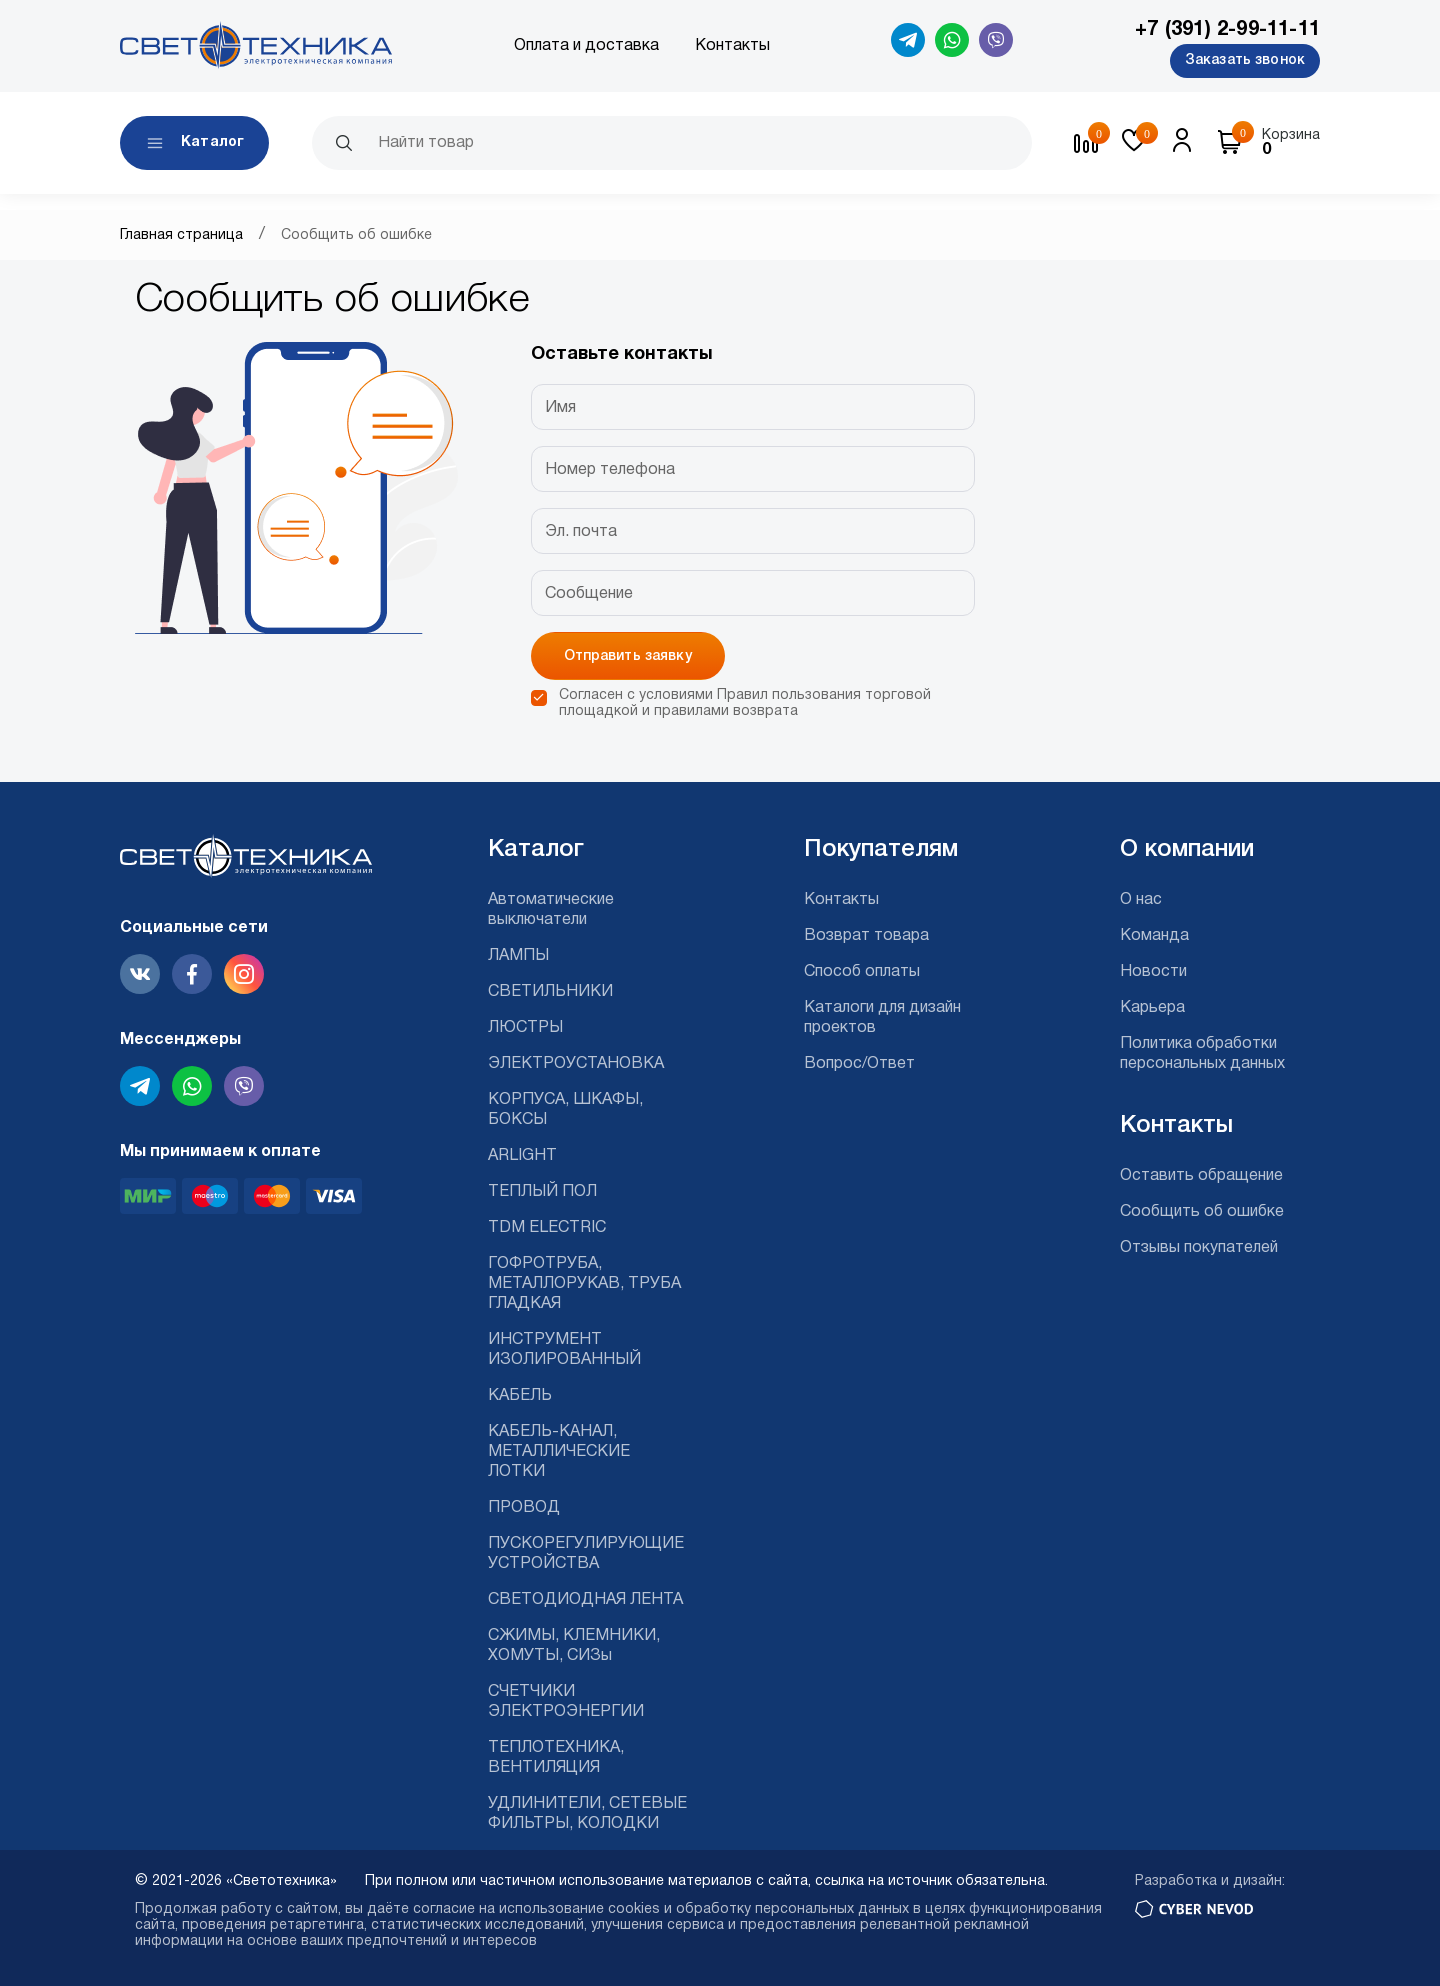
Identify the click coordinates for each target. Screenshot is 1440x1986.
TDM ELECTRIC (547, 1228)
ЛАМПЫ (518, 956)
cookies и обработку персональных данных (758, 1909)
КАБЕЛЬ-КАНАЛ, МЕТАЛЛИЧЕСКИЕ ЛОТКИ (559, 1452)
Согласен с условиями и (745, 703)
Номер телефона (610, 470)
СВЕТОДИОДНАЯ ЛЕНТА (585, 1600)
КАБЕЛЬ (520, 1396)
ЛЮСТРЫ (525, 1028)
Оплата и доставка (586, 46)
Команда (1154, 936)
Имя (560, 408)
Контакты (732, 46)
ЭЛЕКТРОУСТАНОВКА (576, 1064)
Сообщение (589, 594)
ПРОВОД (524, 1508)
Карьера (1152, 1008)
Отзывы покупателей (1199, 1248)
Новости (1153, 972)
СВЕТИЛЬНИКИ (550, 992)
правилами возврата (726, 711)
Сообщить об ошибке (1202, 1212)
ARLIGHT (522, 1156)
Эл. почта (581, 532)
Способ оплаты (862, 972)
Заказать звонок (1245, 60)
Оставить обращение (1201, 1176)
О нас (1141, 900)
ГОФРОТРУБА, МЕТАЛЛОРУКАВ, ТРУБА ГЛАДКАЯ (584, 1284)
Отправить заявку (628, 656)
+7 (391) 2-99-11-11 (1227, 30)
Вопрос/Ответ (859, 1064)
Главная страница (181, 235)
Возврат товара (866, 936)
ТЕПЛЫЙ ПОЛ (542, 1192)
